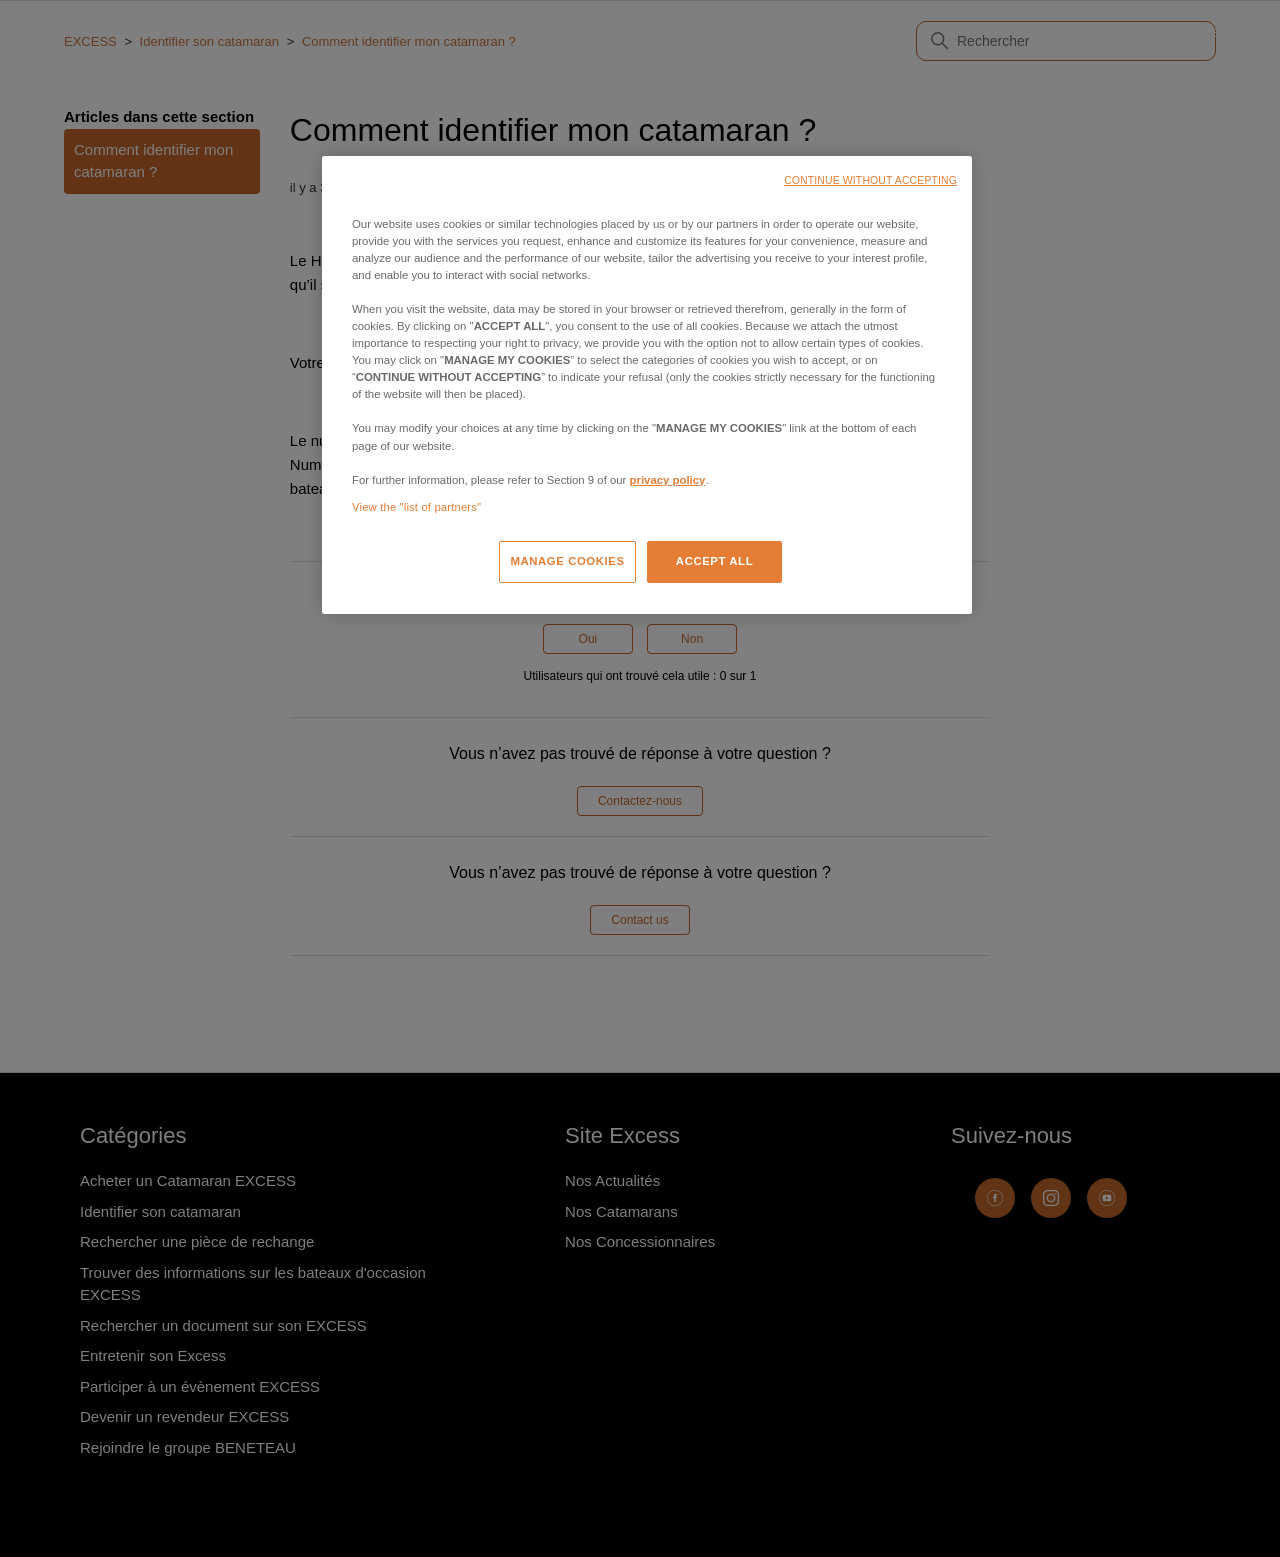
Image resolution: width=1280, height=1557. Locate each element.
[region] (647, 385)
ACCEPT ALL (714, 561)
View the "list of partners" (416, 507)
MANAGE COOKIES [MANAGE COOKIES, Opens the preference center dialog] (567, 561)
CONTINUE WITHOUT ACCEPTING (870, 180)
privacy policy (668, 480)
